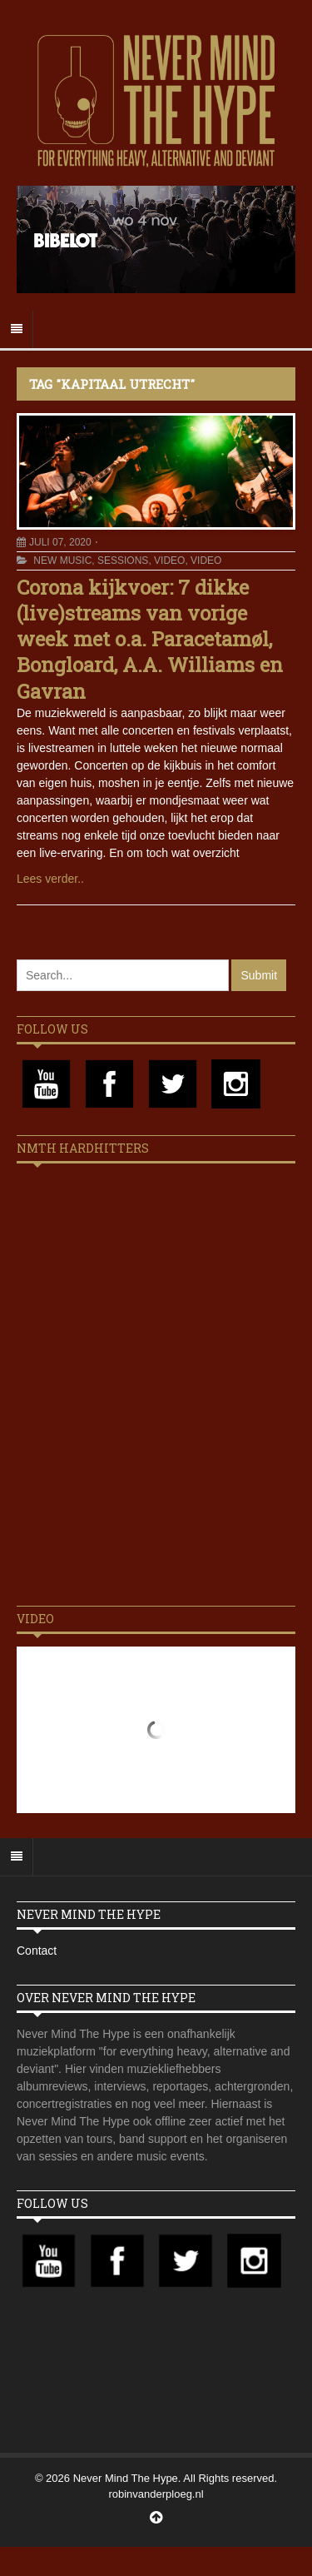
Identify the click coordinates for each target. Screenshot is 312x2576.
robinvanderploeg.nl (155, 2494)
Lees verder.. (50, 878)
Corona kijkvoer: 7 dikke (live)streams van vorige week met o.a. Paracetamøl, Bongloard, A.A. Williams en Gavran (150, 639)
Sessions (122, 560)
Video (169, 560)
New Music (62, 560)
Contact (37, 1950)
